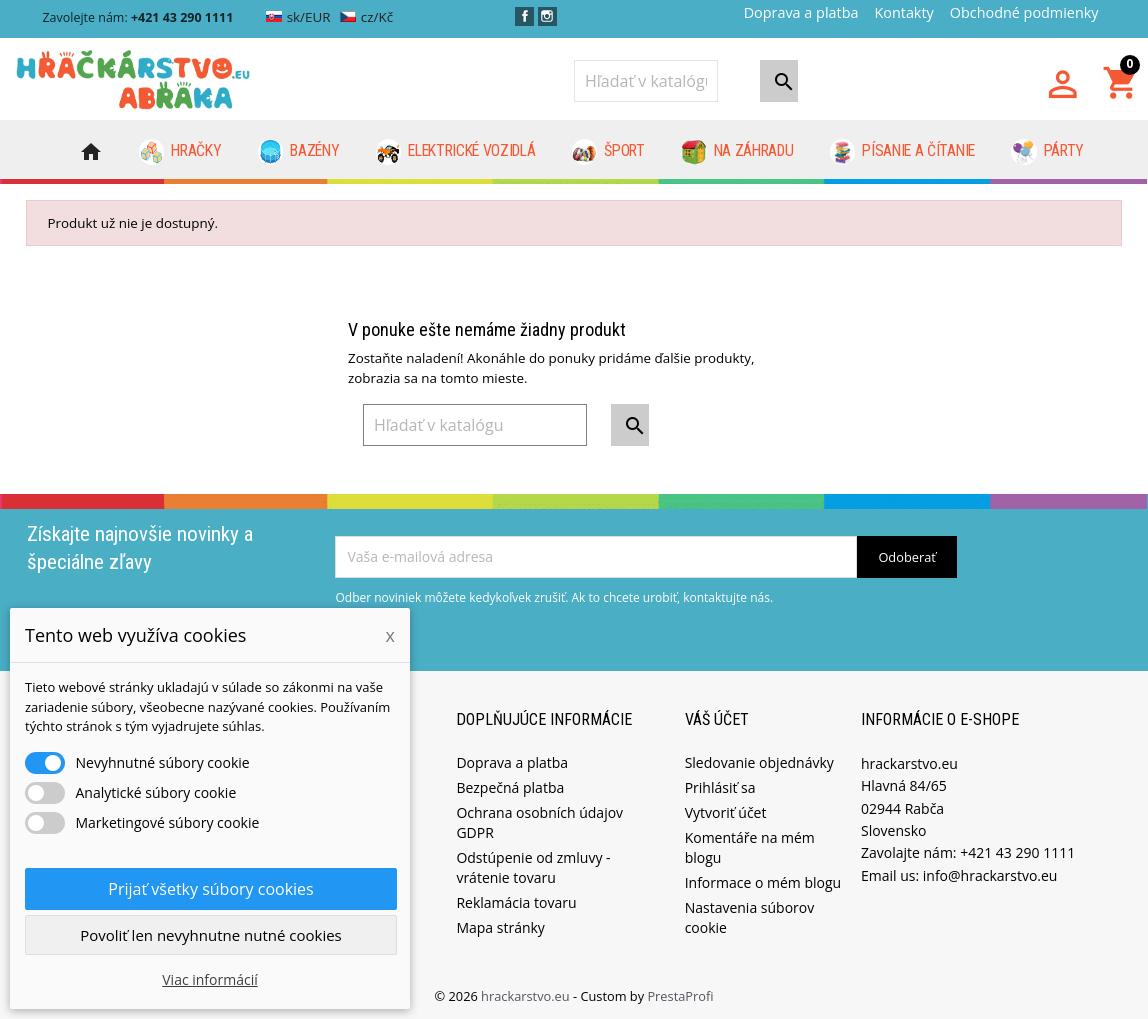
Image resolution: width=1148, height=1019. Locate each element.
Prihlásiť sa (720, 784)
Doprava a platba (801, 12)
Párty (1047, 152)
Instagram (547, 16)
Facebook (524, 16)
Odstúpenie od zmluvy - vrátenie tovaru (533, 864)
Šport (608, 152)
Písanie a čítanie (902, 152)
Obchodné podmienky (1024, 12)
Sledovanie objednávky (759, 759)
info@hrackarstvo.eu (990, 872)
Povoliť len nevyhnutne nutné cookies (211, 935)
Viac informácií (210, 979)
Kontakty (903, 12)
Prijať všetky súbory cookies (210, 889)
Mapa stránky (500, 924)
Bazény (299, 152)
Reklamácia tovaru (516, 899)
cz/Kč (366, 17)
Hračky (180, 152)
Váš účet (717, 717)
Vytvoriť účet (726, 809)
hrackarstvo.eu (527, 993)
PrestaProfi (680, 993)
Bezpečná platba (510, 784)
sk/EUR (298, 17)
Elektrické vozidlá (456, 152)
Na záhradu (737, 152)
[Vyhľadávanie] (646, 81)
